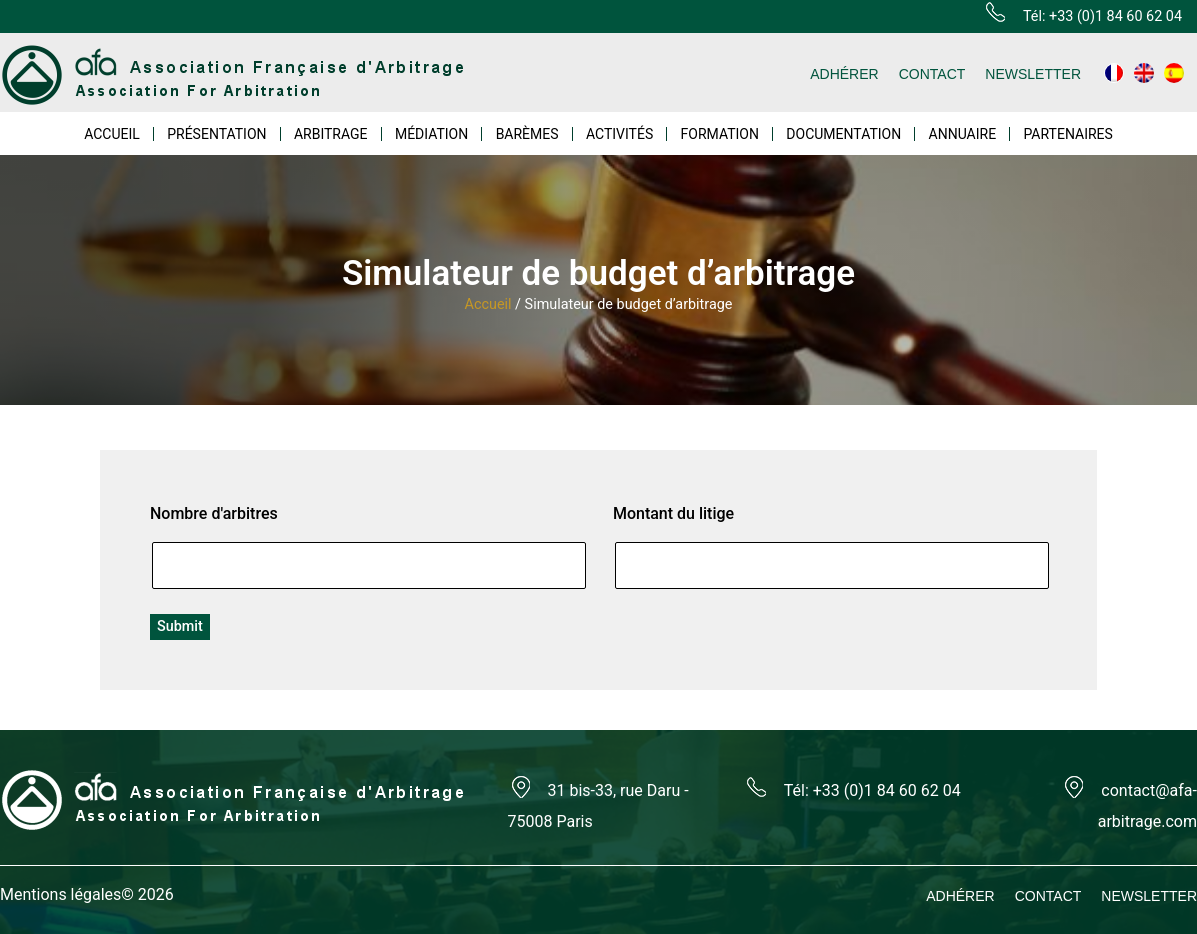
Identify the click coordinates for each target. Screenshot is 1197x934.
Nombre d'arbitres (214, 513)
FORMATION (720, 134)
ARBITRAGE (331, 134)
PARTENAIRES (1067, 134)
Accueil (488, 304)
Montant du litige (673, 513)
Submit (180, 626)
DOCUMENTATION (843, 134)
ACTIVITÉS (619, 134)
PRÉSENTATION (216, 134)
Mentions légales (60, 894)
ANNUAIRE (963, 134)
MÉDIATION (431, 134)
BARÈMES (527, 134)
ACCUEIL (112, 134)
